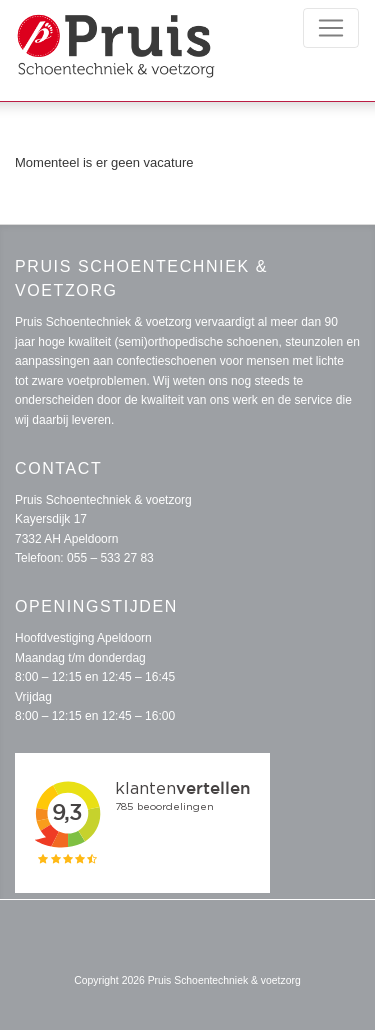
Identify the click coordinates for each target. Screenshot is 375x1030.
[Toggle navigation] (331, 28)
